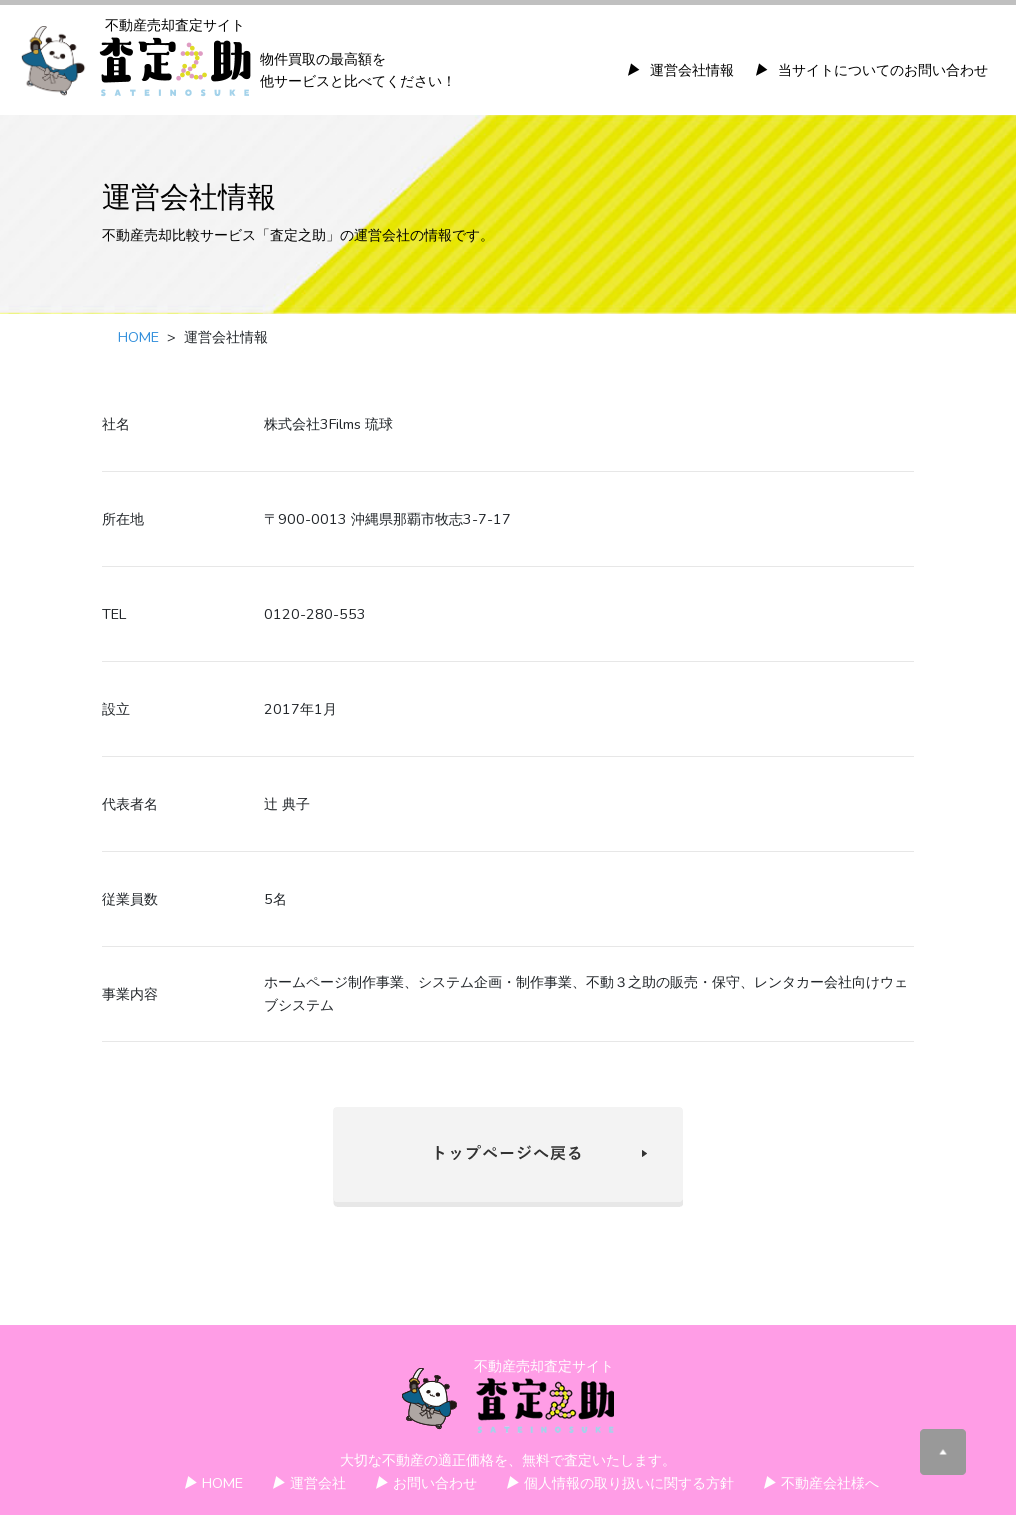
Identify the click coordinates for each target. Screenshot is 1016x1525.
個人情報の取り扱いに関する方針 (619, 1483)
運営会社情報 (680, 70)
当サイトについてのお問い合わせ (871, 70)
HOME (138, 337)
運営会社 (308, 1483)
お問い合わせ (425, 1483)
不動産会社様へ (820, 1483)
